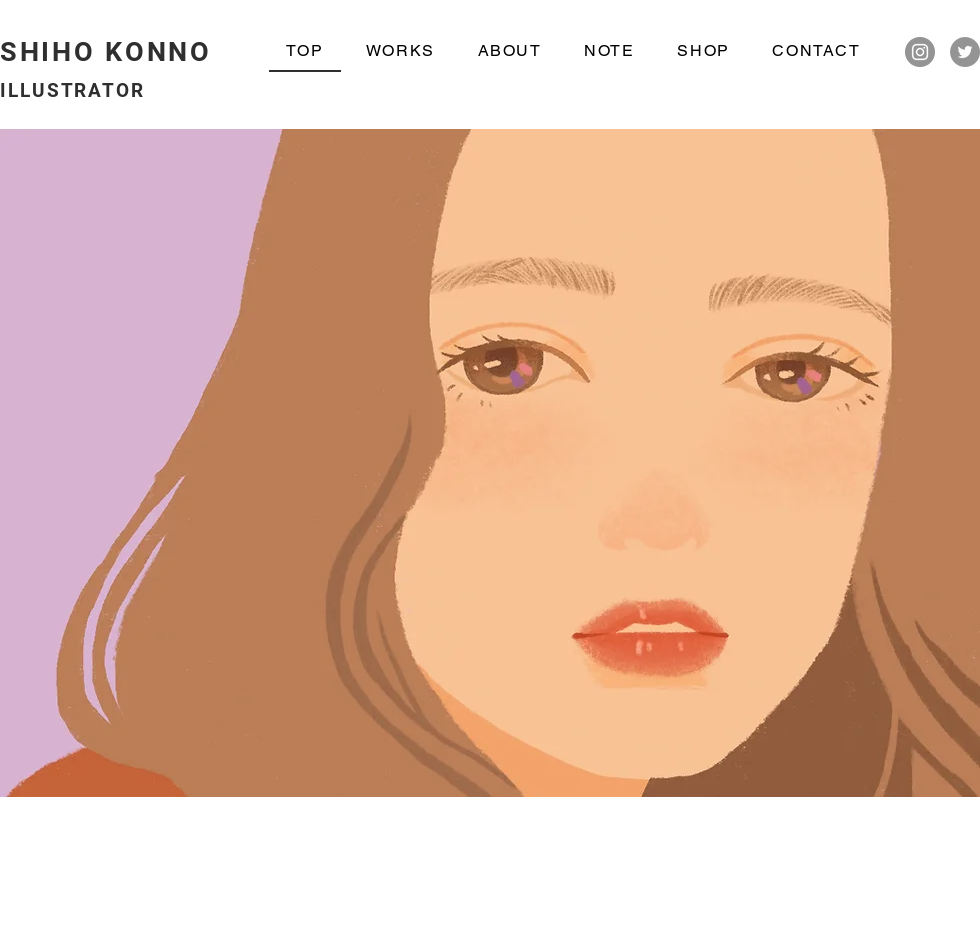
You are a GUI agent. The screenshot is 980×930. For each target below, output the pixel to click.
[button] (490, 463)
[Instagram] (920, 52)
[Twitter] (965, 52)
